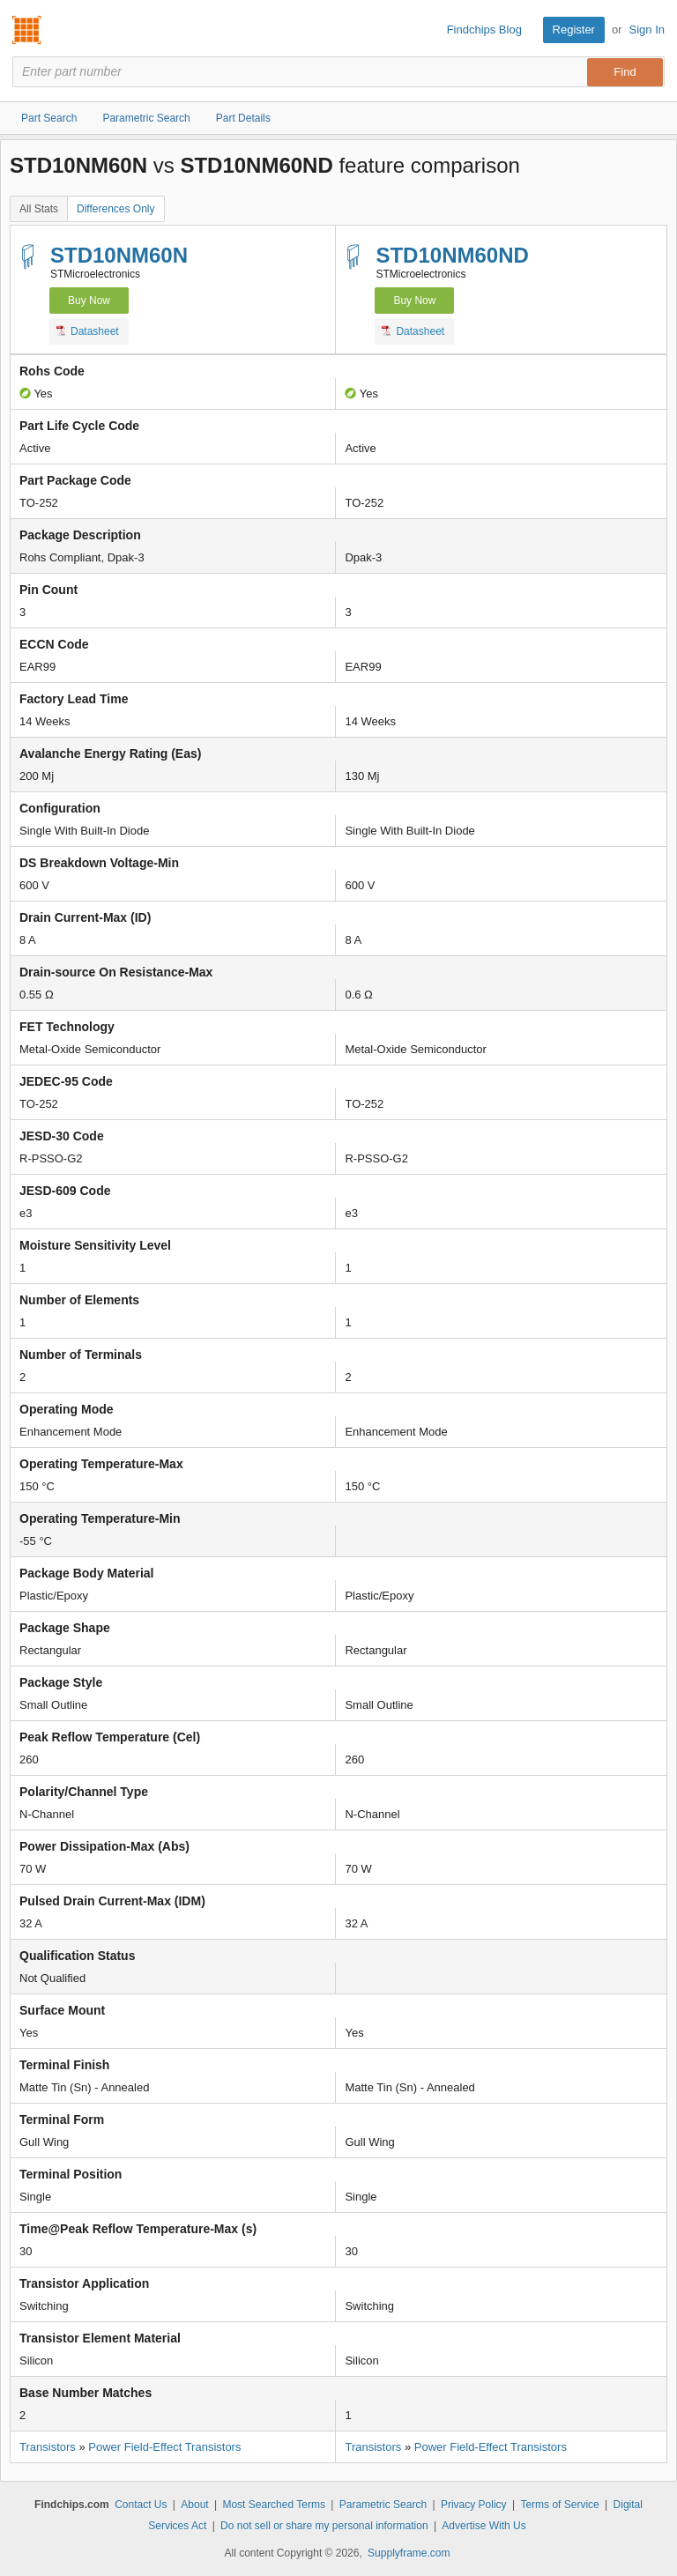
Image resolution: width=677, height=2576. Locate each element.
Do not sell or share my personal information (324, 2526)
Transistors (47, 2447)
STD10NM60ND (452, 255)
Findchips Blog (484, 29)
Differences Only (115, 209)
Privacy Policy (474, 2504)
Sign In (647, 29)
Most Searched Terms (273, 2504)
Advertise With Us (483, 2526)
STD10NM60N (119, 255)
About (194, 2504)
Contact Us (141, 2504)
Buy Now (89, 300)
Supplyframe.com (409, 2553)
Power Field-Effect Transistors (164, 2447)
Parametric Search (383, 2504)
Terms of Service (559, 2504)
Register (574, 29)
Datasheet (87, 330)
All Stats (38, 209)
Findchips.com (27, 30)
